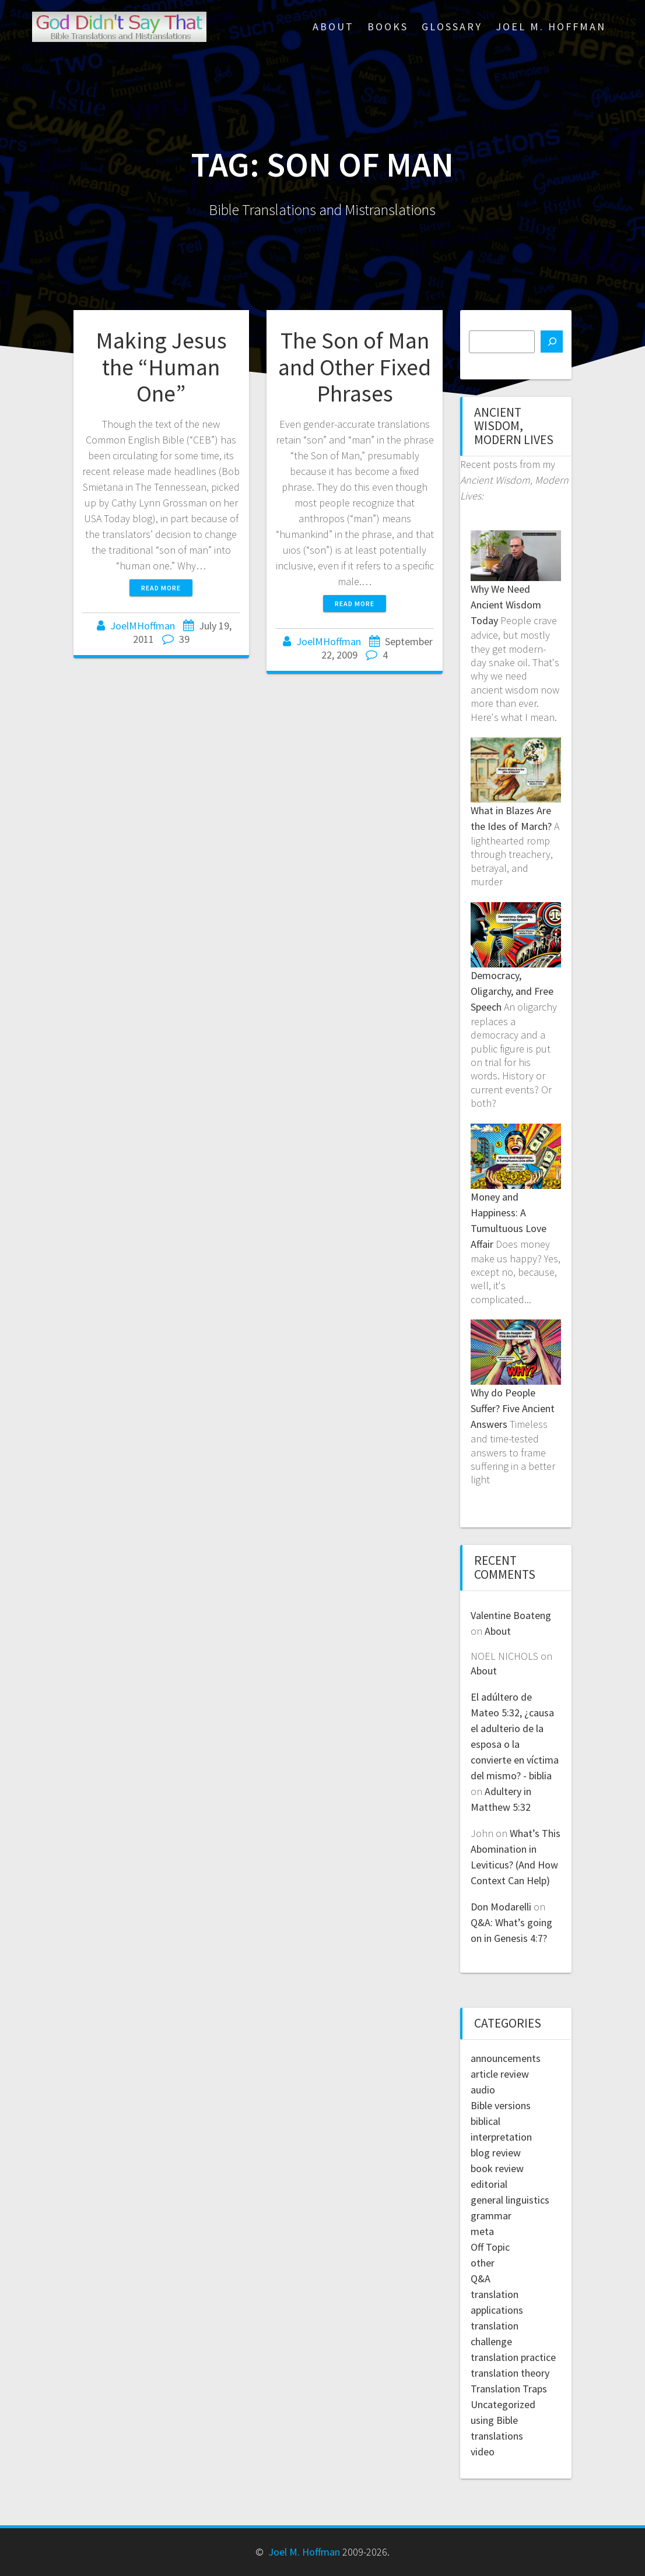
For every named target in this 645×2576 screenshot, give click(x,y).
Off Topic (490, 2247)
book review (497, 2168)
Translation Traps (509, 2388)
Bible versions (501, 2105)
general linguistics (510, 2200)
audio (483, 2089)
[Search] (552, 341)
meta (482, 2231)
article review (500, 2074)
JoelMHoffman (142, 625)
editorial (489, 2184)
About (333, 26)
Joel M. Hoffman (551, 26)
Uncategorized (503, 2404)
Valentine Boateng (511, 1615)
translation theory (510, 2373)
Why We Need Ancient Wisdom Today (506, 604)
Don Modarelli (501, 1906)
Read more (161, 587)
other (483, 2262)
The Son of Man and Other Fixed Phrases (354, 367)
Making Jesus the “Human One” (161, 367)
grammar (491, 2215)
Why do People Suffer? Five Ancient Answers (513, 1408)
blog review (496, 2152)
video (483, 2451)
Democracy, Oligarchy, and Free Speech (512, 991)
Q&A (480, 2278)
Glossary (452, 26)
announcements (506, 2058)
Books (387, 26)
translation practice (513, 2357)
